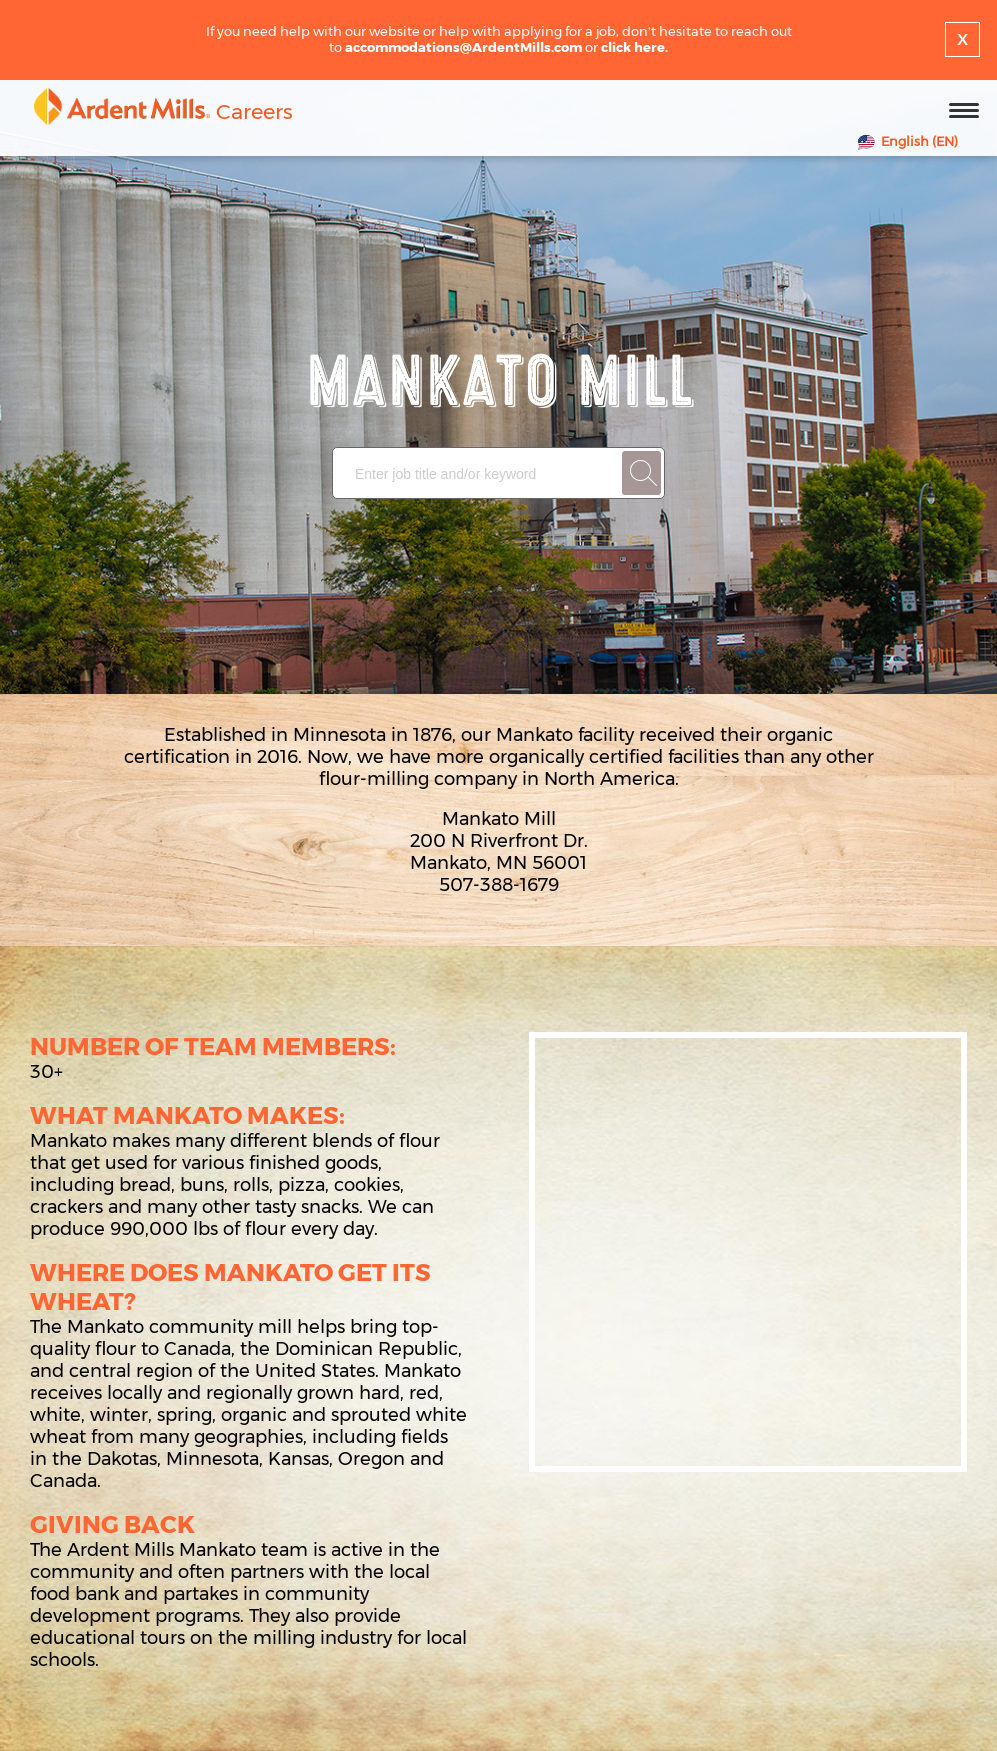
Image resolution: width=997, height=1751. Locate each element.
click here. (634, 47)
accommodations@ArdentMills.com (463, 47)
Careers (254, 111)
